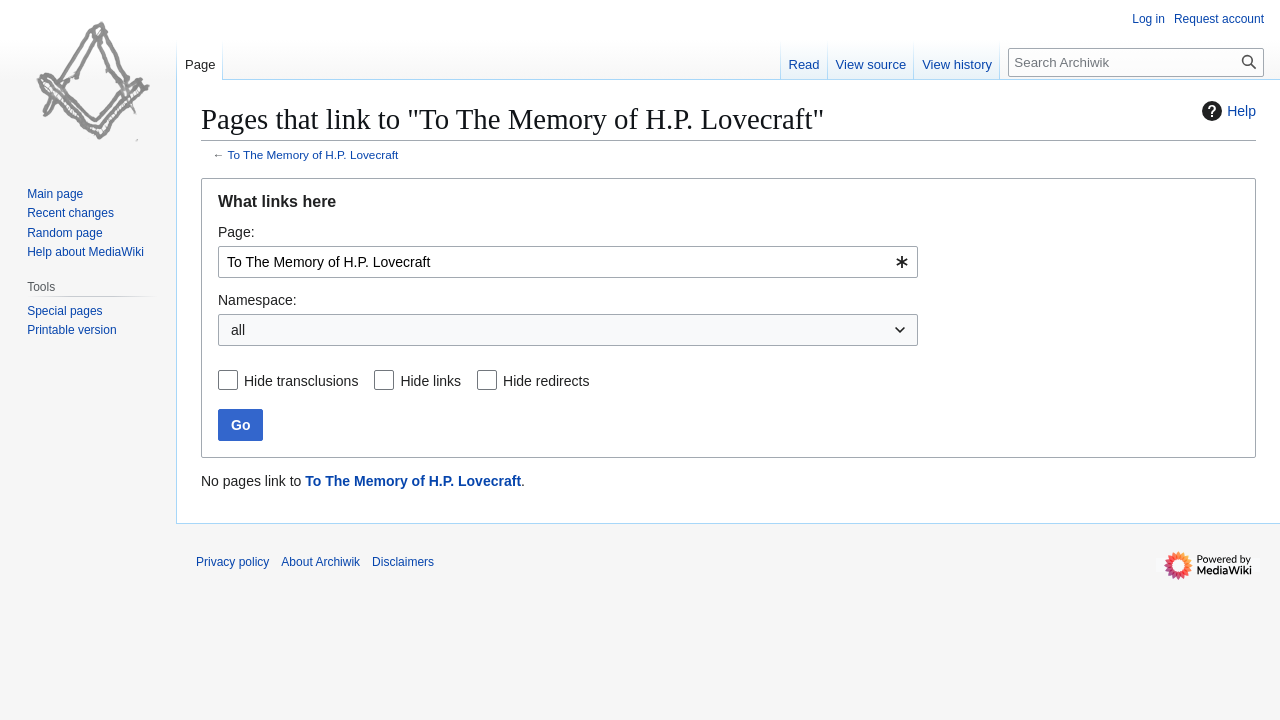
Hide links (430, 381)
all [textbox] (238, 330)
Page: (236, 232)
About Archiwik (320, 562)
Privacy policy (232, 562)
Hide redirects (546, 381)
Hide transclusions (301, 381)
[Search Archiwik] (1136, 62)
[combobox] (568, 262)
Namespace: (257, 300)
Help (1226, 111)
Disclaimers (403, 562)
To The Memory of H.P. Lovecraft (313, 154)
